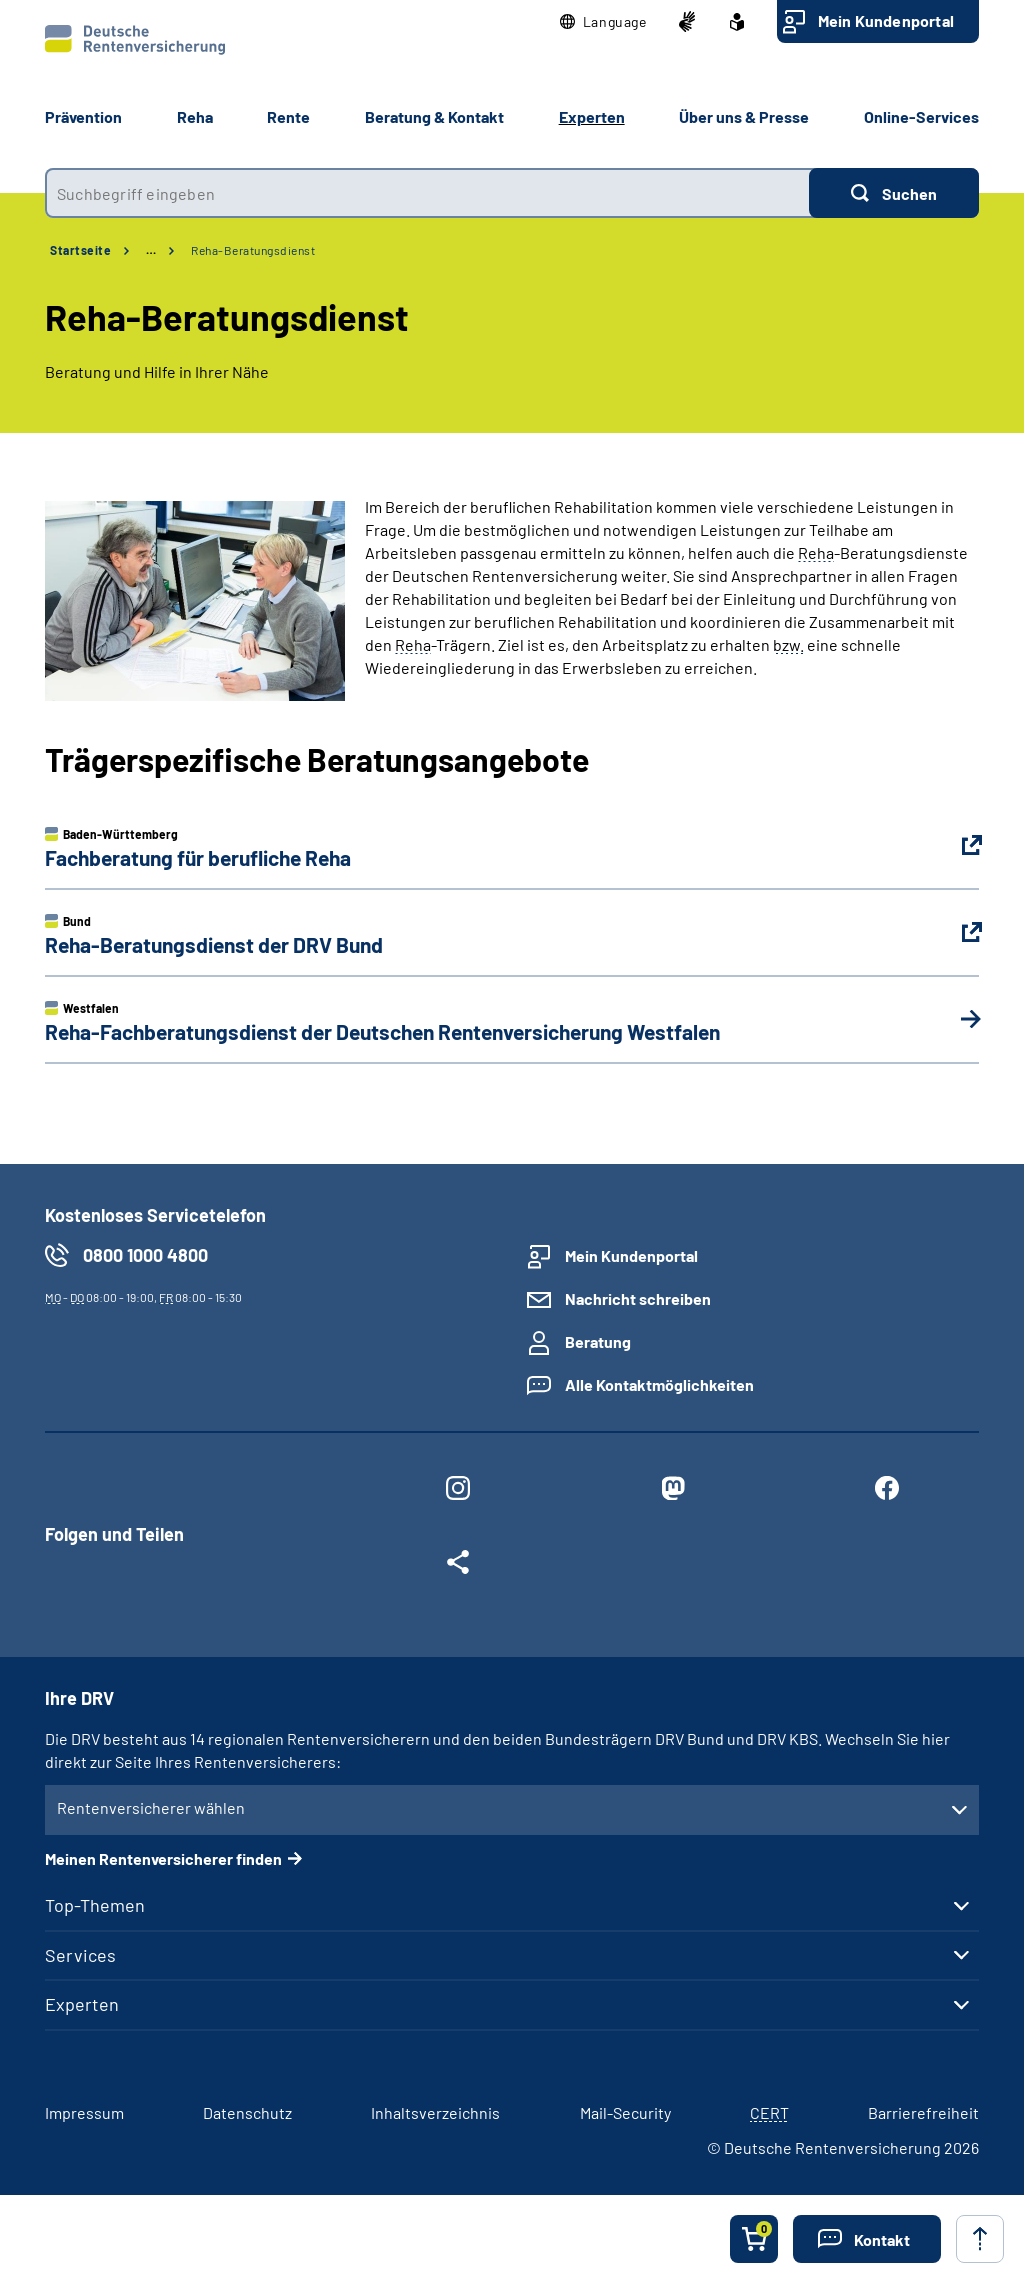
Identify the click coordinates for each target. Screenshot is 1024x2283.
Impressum (84, 2112)
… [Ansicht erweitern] (151, 250)
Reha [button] (195, 116)
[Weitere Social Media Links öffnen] (458, 1566)
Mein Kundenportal (886, 20)
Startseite (80, 250)
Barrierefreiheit (923, 2112)
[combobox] (427, 193)
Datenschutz (247, 2112)
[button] (603, 22)
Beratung (598, 1341)
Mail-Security (625, 2112)
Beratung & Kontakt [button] (434, 116)
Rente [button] (288, 116)
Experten (82, 2004)
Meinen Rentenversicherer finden (163, 1858)
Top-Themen (95, 1905)
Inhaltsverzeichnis (435, 2112)
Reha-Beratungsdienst (253, 250)
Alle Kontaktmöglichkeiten (659, 1384)
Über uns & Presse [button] (744, 116)
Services (80, 1955)
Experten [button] (592, 116)
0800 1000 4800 (145, 1255)
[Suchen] (894, 193)
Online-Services (921, 116)
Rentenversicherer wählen (151, 1807)
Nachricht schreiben (638, 1298)
